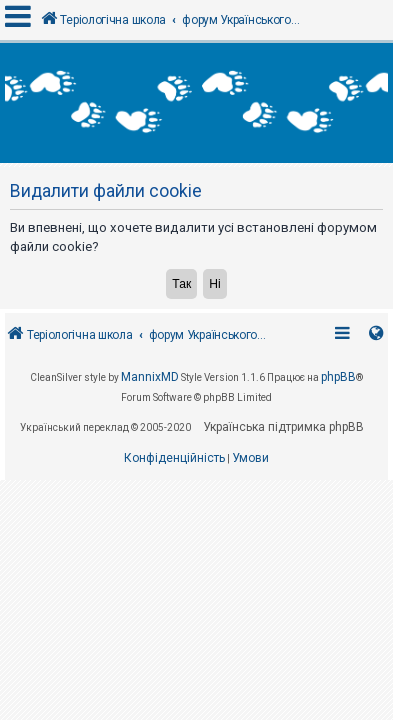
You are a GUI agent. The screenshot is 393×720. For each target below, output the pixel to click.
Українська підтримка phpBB (283, 505)
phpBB (338, 456)
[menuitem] (174, 538)
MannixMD (150, 456)
